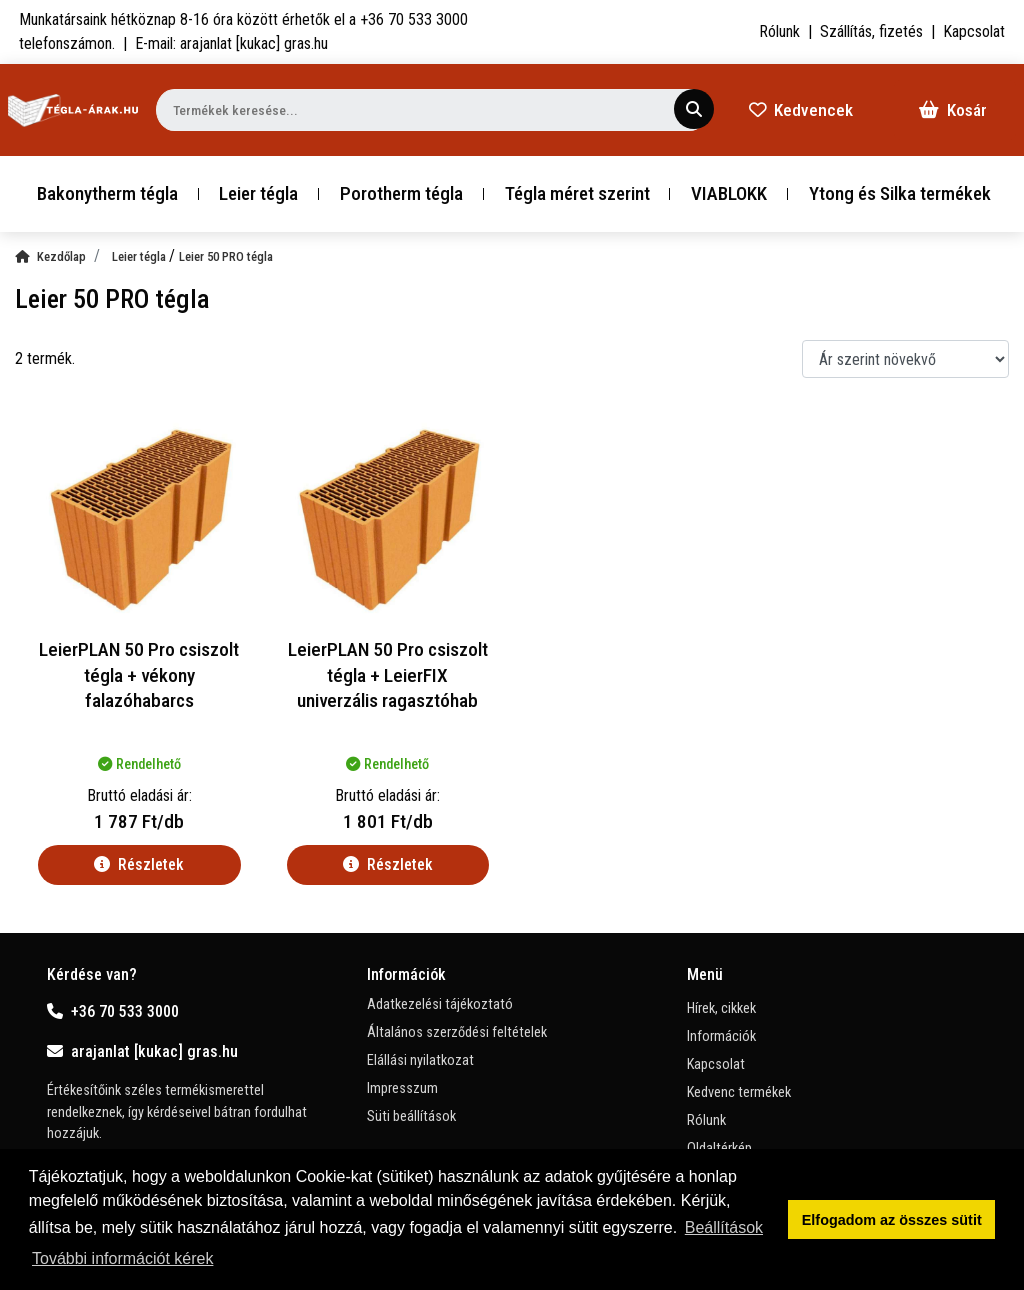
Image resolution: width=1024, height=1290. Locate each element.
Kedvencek (801, 110)
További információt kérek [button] (122, 1258)
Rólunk (779, 31)
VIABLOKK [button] (729, 193)
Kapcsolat (974, 31)
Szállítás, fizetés (871, 31)
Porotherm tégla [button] (401, 193)
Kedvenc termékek (739, 1092)
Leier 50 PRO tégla (226, 256)
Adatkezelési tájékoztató (440, 1004)
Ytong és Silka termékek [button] (900, 193)
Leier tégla (140, 256)
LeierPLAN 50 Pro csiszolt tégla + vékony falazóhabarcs (139, 675)
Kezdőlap (50, 256)
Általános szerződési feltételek (457, 1032)
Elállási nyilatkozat (420, 1060)
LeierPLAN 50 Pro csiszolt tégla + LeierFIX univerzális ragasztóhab (388, 675)
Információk (721, 1036)
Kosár (953, 110)
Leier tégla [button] (258, 193)
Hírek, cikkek (721, 1008)
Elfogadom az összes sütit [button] (892, 1220)
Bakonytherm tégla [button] (107, 193)
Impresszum (402, 1088)
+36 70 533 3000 (113, 1011)
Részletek (139, 864)
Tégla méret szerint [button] (577, 193)
